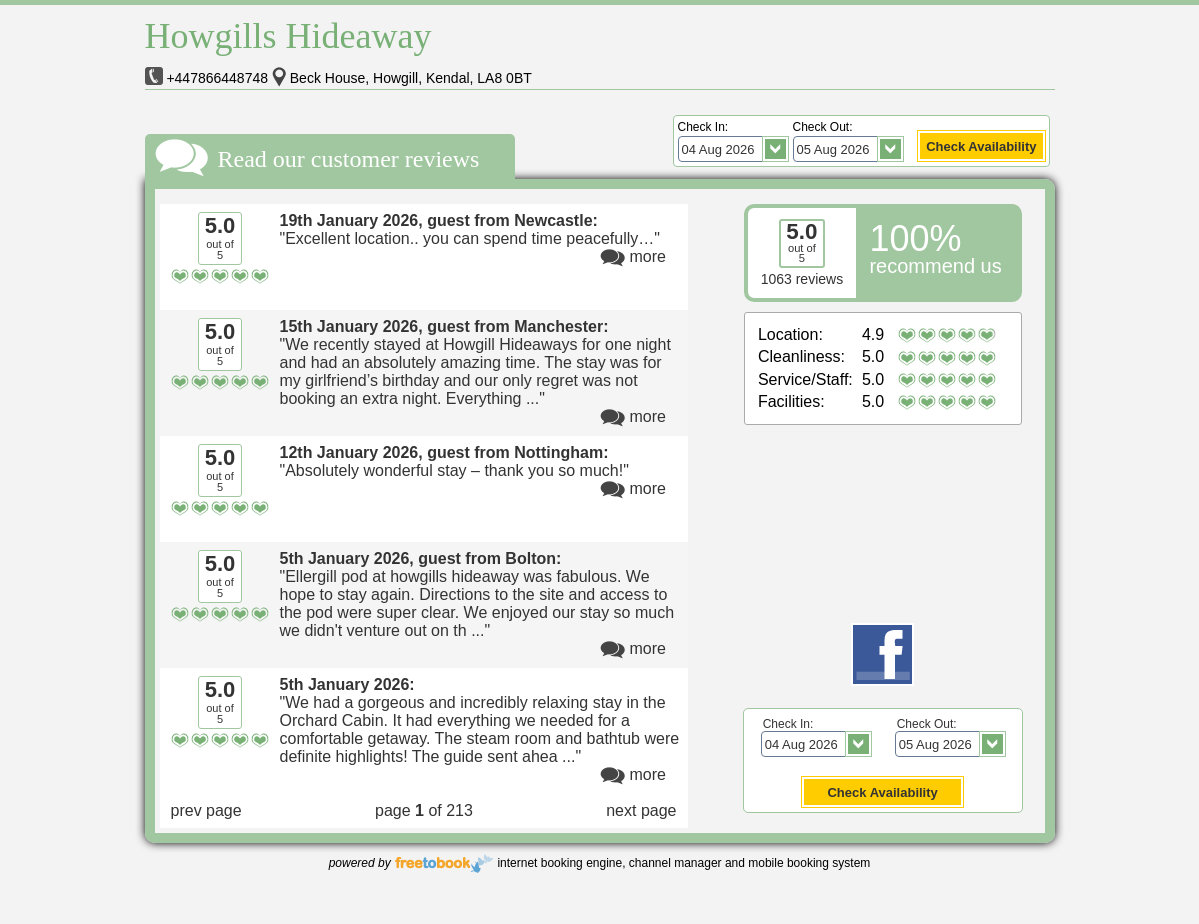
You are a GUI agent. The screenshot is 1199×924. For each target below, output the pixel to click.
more (648, 256)
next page (641, 810)
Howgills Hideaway (288, 36)
